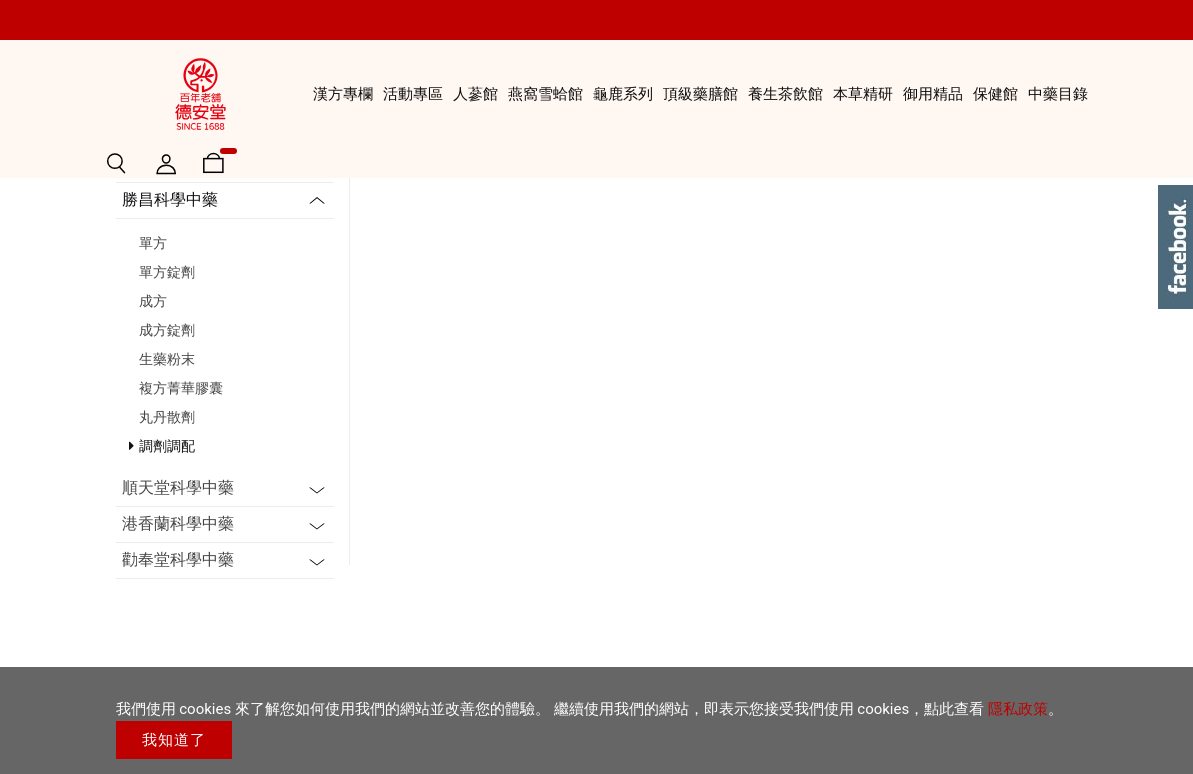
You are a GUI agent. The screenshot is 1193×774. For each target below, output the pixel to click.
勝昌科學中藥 (170, 350)
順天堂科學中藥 (178, 638)
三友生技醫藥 (170, 314)
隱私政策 (1018, 709)
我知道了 (174, 740)
